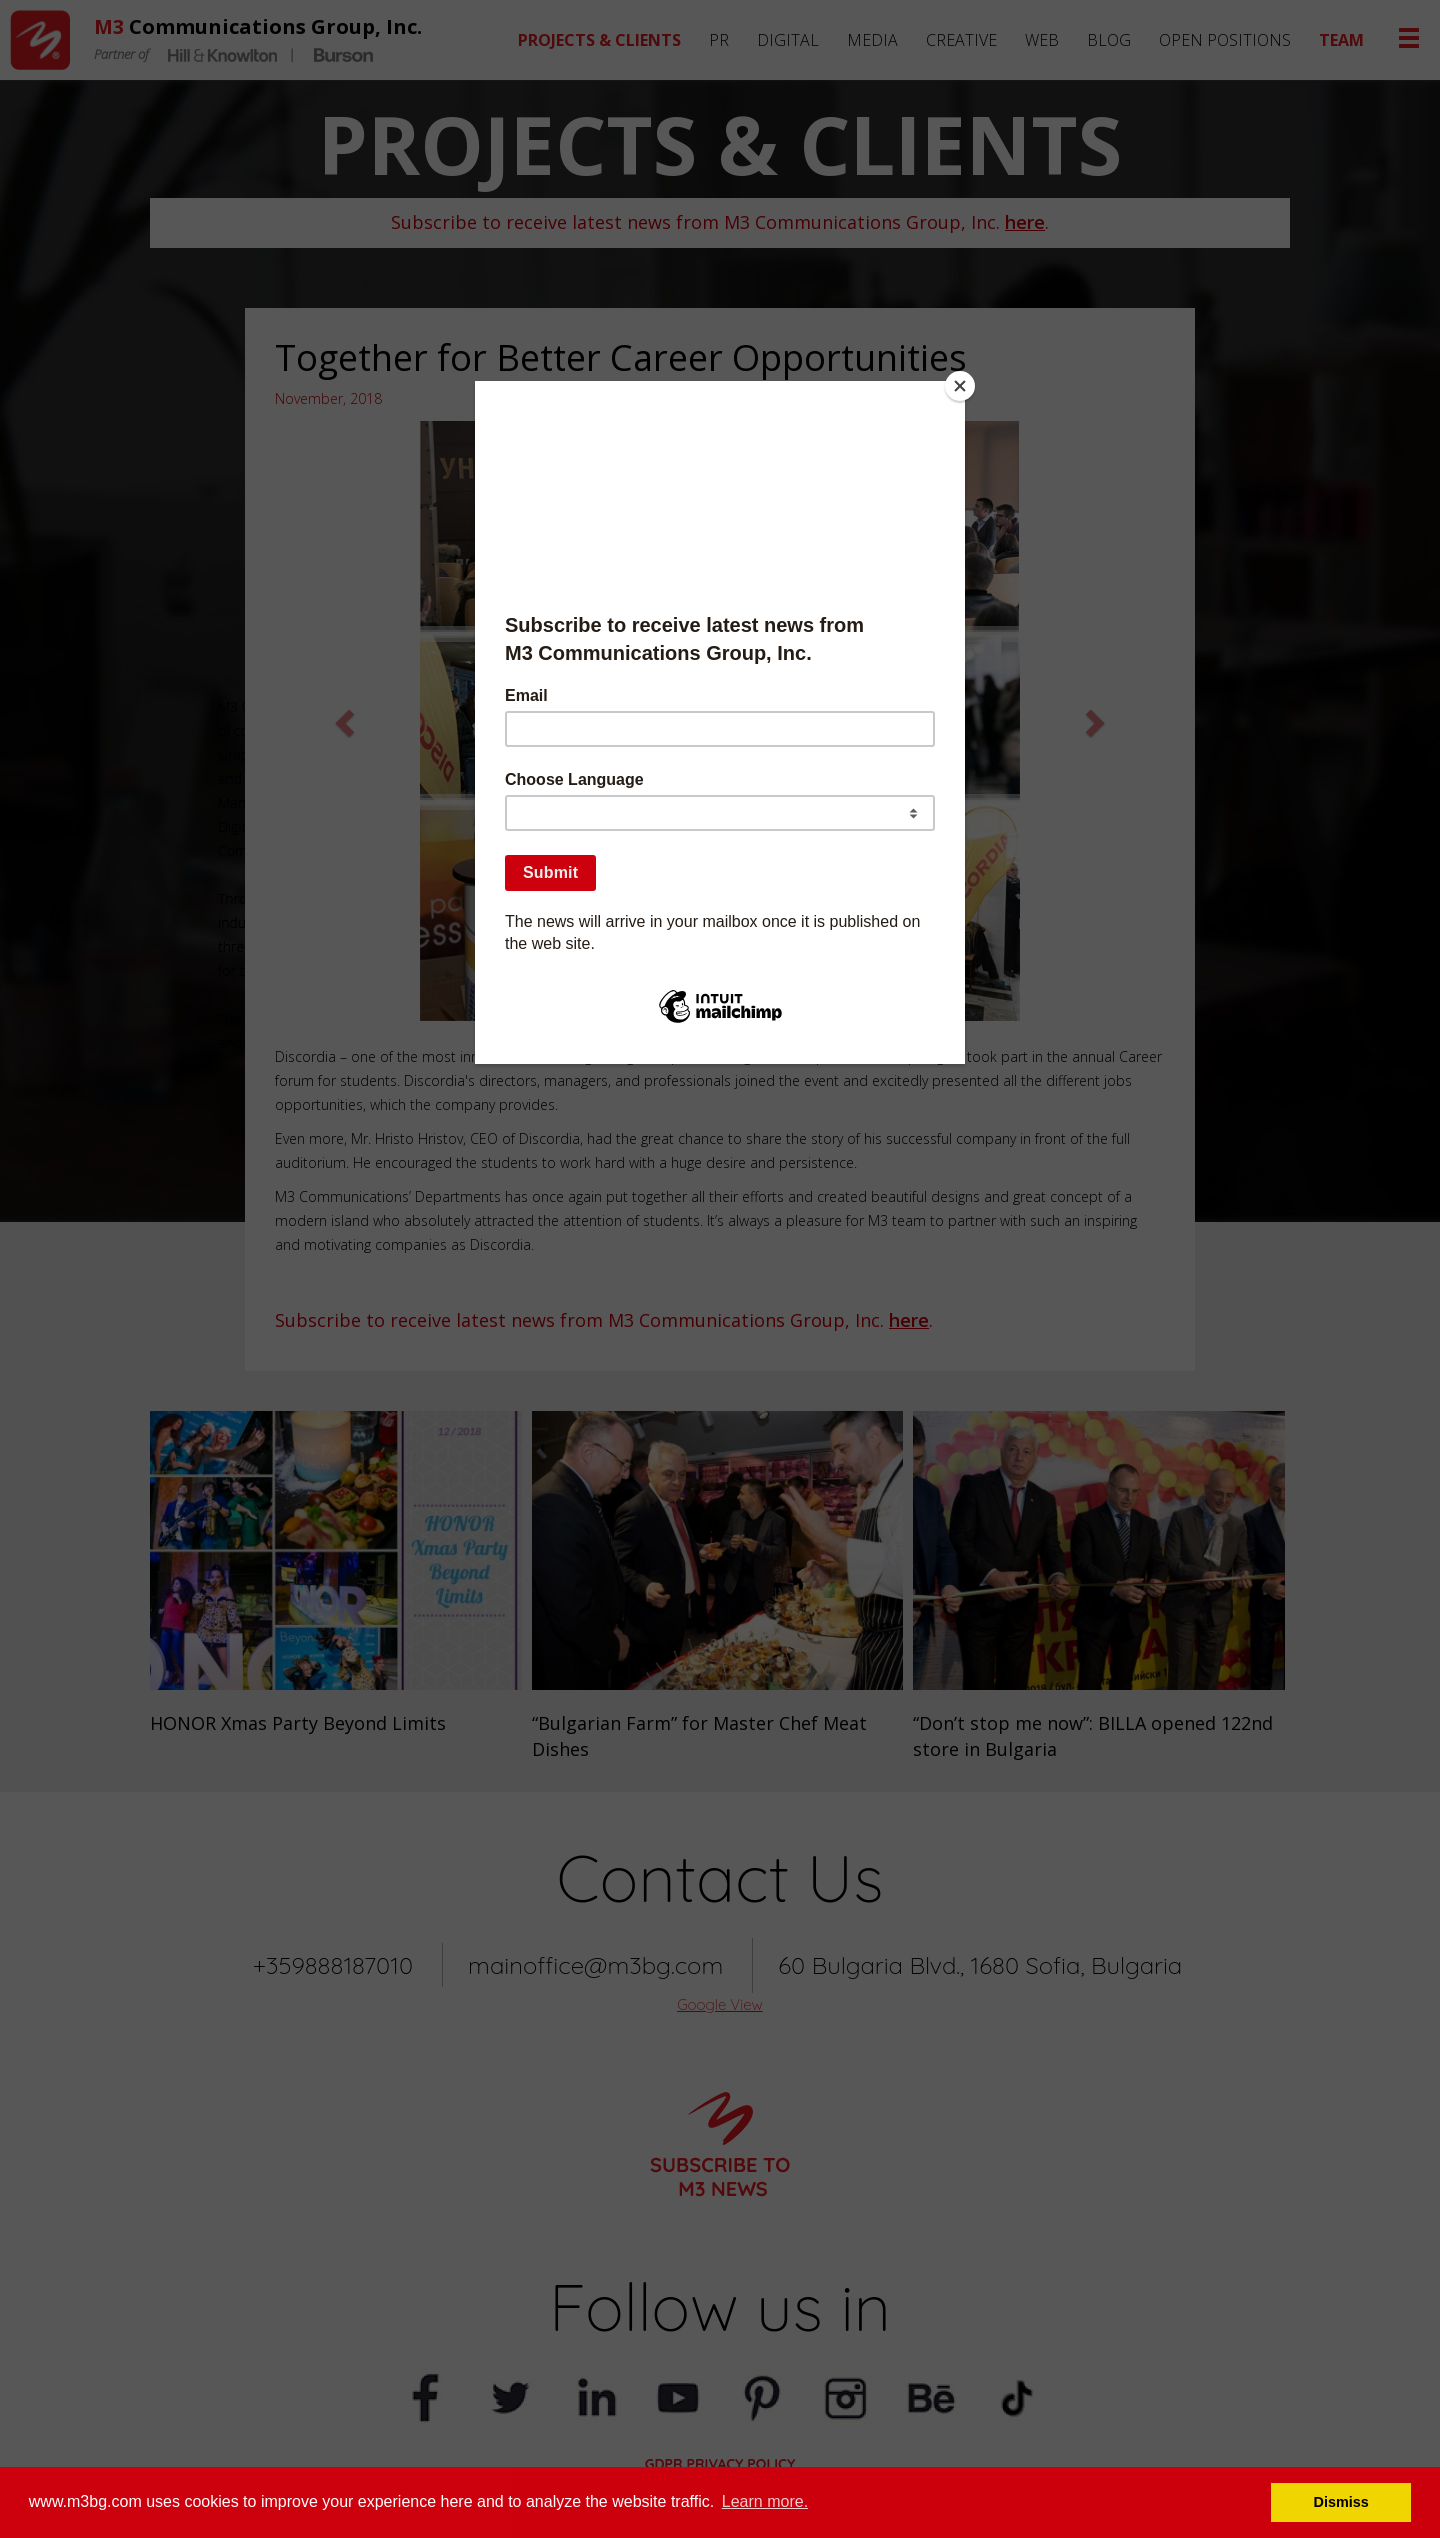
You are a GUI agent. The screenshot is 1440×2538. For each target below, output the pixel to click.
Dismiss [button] (1341, 2502)
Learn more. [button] (765, 2501)
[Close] (960, 386)
